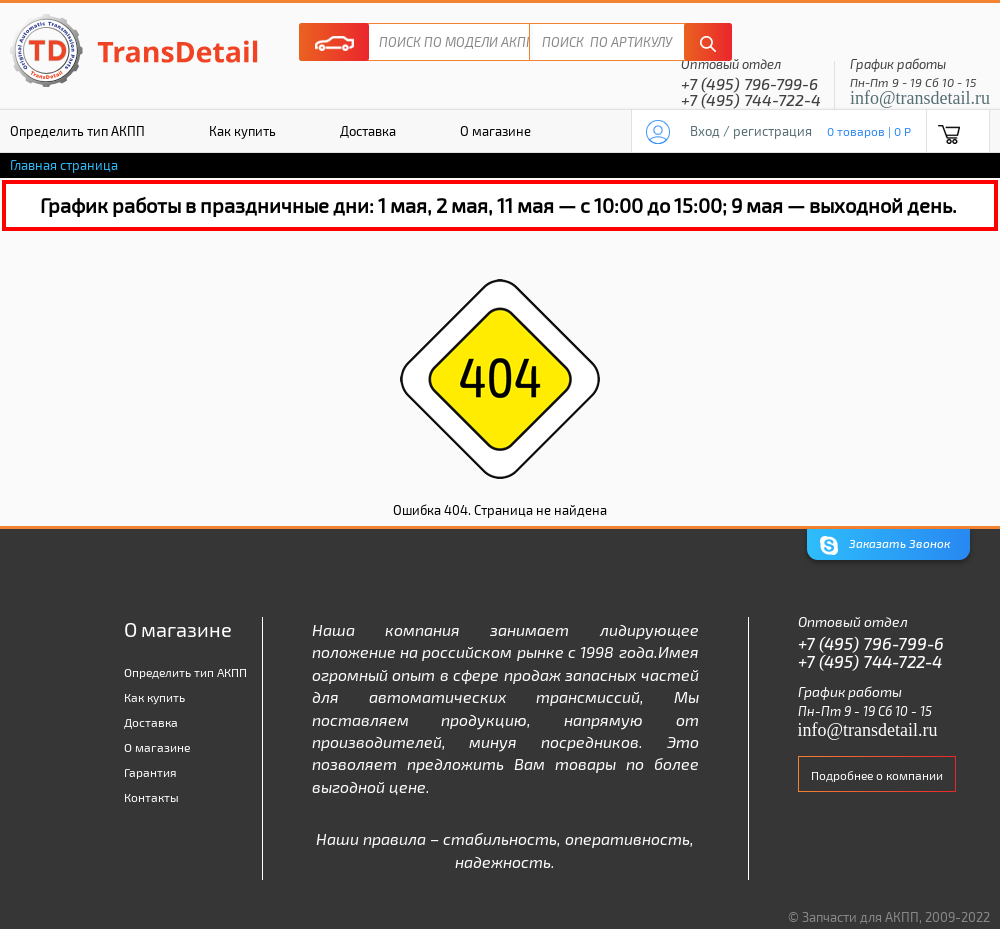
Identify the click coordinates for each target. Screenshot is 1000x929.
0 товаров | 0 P (869, 131)
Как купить (242, 131)
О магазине (495, 131)
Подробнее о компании (877, 775)
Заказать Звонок (885, 545)
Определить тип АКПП (185, 672)
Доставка (368, 131)
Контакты (151, 797)
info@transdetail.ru (920, 98)
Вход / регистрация (751, 131)
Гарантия (150, 772)
